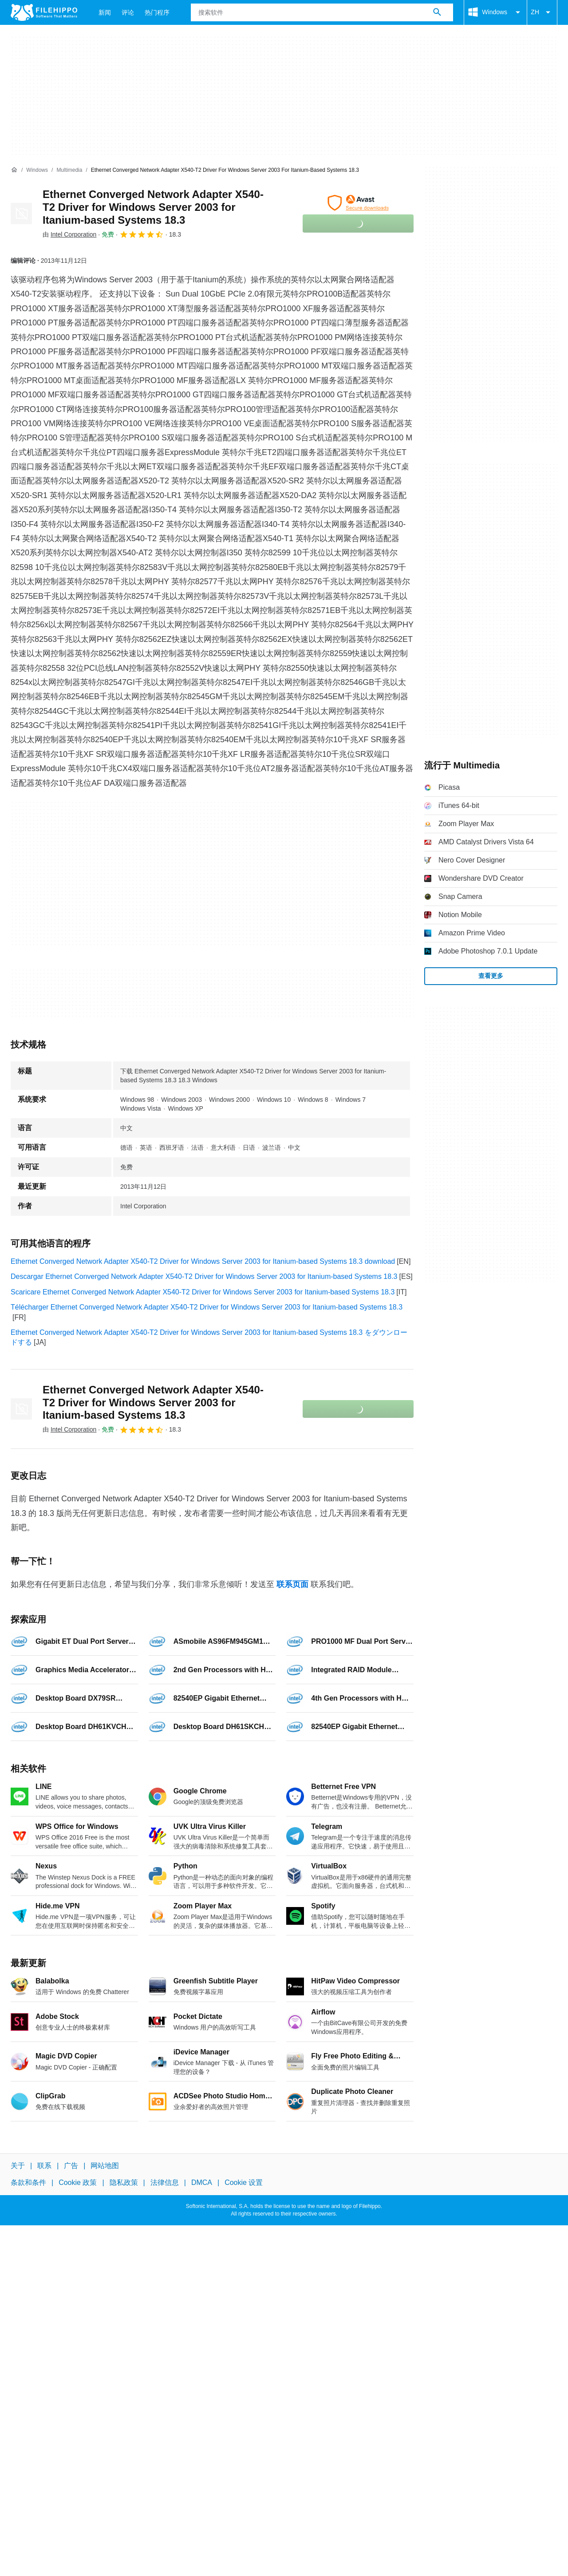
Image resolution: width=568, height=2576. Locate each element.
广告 (71, 2165)
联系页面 (292, 1584)
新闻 (105, 12)
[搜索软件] (437, 12)
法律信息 (164, 2182)
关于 (18, 2165)
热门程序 (157, 12)
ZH (542, 12)
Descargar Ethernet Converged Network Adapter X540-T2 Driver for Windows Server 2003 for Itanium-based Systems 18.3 (204, 1276)
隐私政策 (124, 2182)
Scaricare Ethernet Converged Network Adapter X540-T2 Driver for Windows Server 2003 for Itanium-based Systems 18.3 (202, 1292)
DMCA (201, 2182)
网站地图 (105, 2165)
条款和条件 (28, 2182)
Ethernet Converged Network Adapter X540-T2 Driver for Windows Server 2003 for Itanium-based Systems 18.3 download (203, 1261)
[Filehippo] (44, 12)
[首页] (14, 170)
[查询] (322, 12)
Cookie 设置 (244, 2182)
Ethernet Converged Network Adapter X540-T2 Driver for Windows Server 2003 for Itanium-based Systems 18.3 (153, 207)
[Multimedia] (69, 170)
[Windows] (37, 170)
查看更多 (490, 975)
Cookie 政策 (78, 2182)
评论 (128, 12)
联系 (44, 2165)
